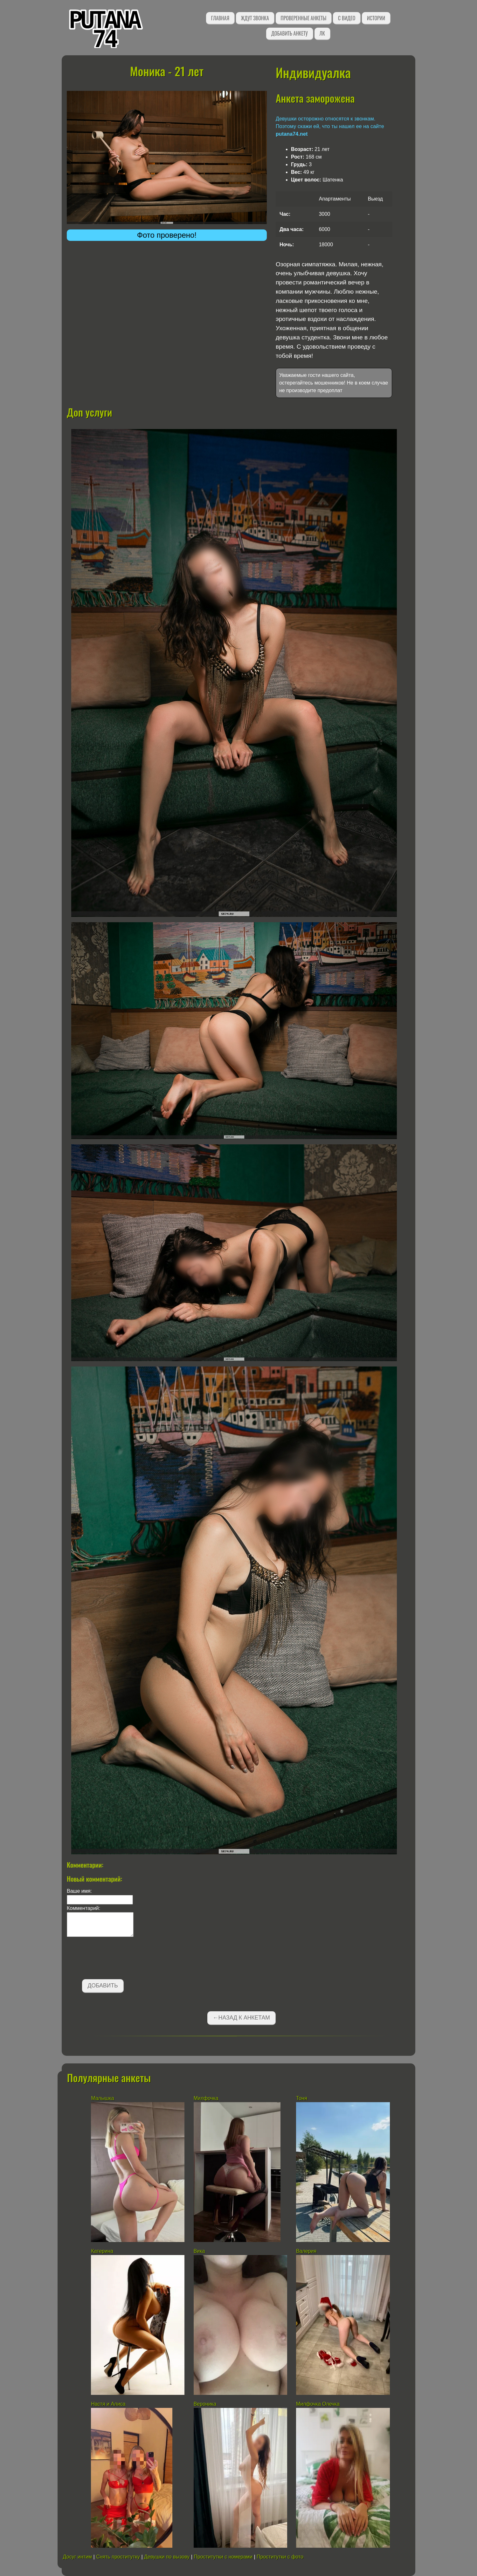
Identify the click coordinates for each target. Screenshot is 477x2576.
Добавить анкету (289, 33)
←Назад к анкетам (241, 2017)
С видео (346, 18)
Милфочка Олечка (318, 2404)
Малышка (103, 2098)
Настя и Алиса (108, 2404)
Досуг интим (77, 2556)
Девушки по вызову (167, 2556)
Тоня (301, 2098)
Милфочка (206, 2098)
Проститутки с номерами (223, 2556)
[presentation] (115, 1959)
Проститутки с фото (280, 2556)
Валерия (306, 2251)
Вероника (205, 2404)
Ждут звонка (255, 18)
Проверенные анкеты (304, 18)
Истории (376, 18)
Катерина (102, 2251)
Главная (220, 18)
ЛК (322, 33)
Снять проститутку (118, 2556)
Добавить (103, 1985)
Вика (199, 2251)
